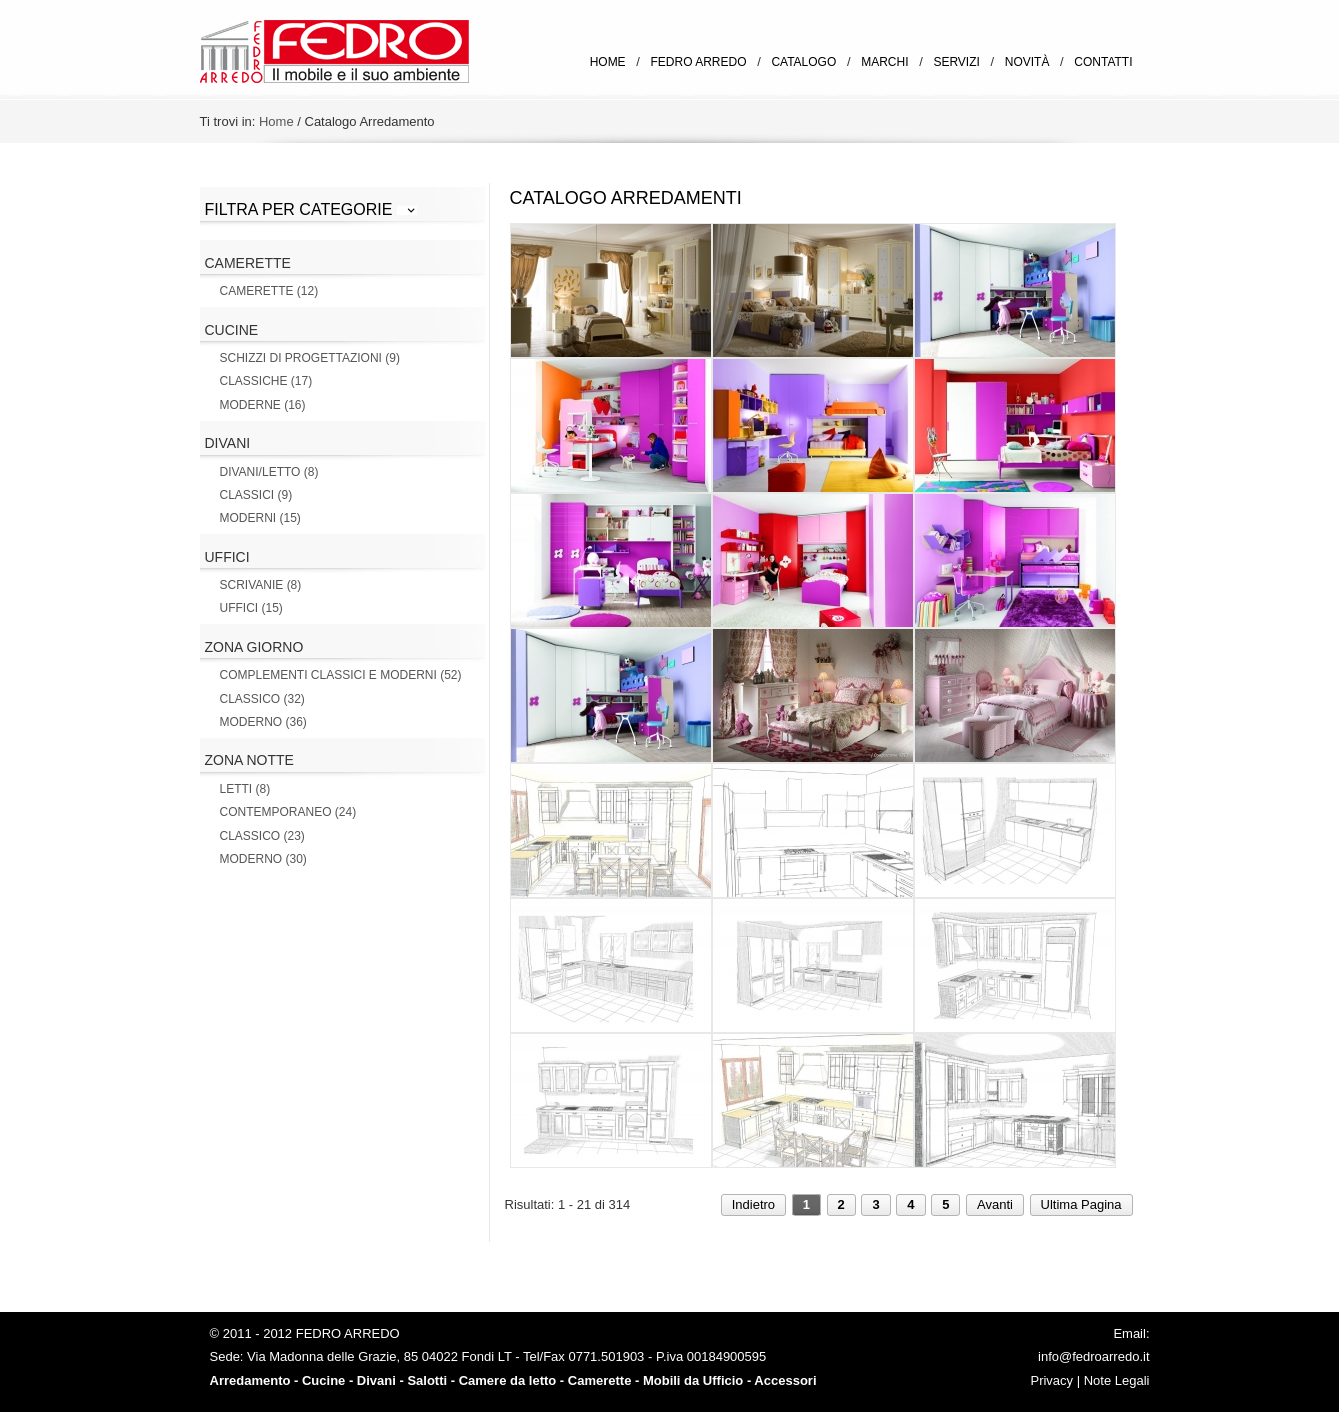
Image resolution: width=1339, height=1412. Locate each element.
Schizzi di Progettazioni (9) (310, 358)
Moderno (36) (263, 722)
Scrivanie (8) (261, 585)
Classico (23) (262, 836)
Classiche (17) (266, 381)
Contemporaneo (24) (288, 812)
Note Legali (1117, 1380)
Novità (1027, 62)
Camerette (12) (269, 291)
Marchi (884, 62)
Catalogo (803, 62)
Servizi (956, 62)
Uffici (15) (251, 608)
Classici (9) (256, 495)
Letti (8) (245, 789)
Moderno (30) (263, 859)
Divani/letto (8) (269, 472)
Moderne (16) (263, 405)
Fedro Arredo (699, 62)
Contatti (1103, 62)
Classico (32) (262, 699)
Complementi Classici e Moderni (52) (341, 675)
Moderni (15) (260, 518)
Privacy (1051, 1380)
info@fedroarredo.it (1093, 1356)
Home (608, 62)
